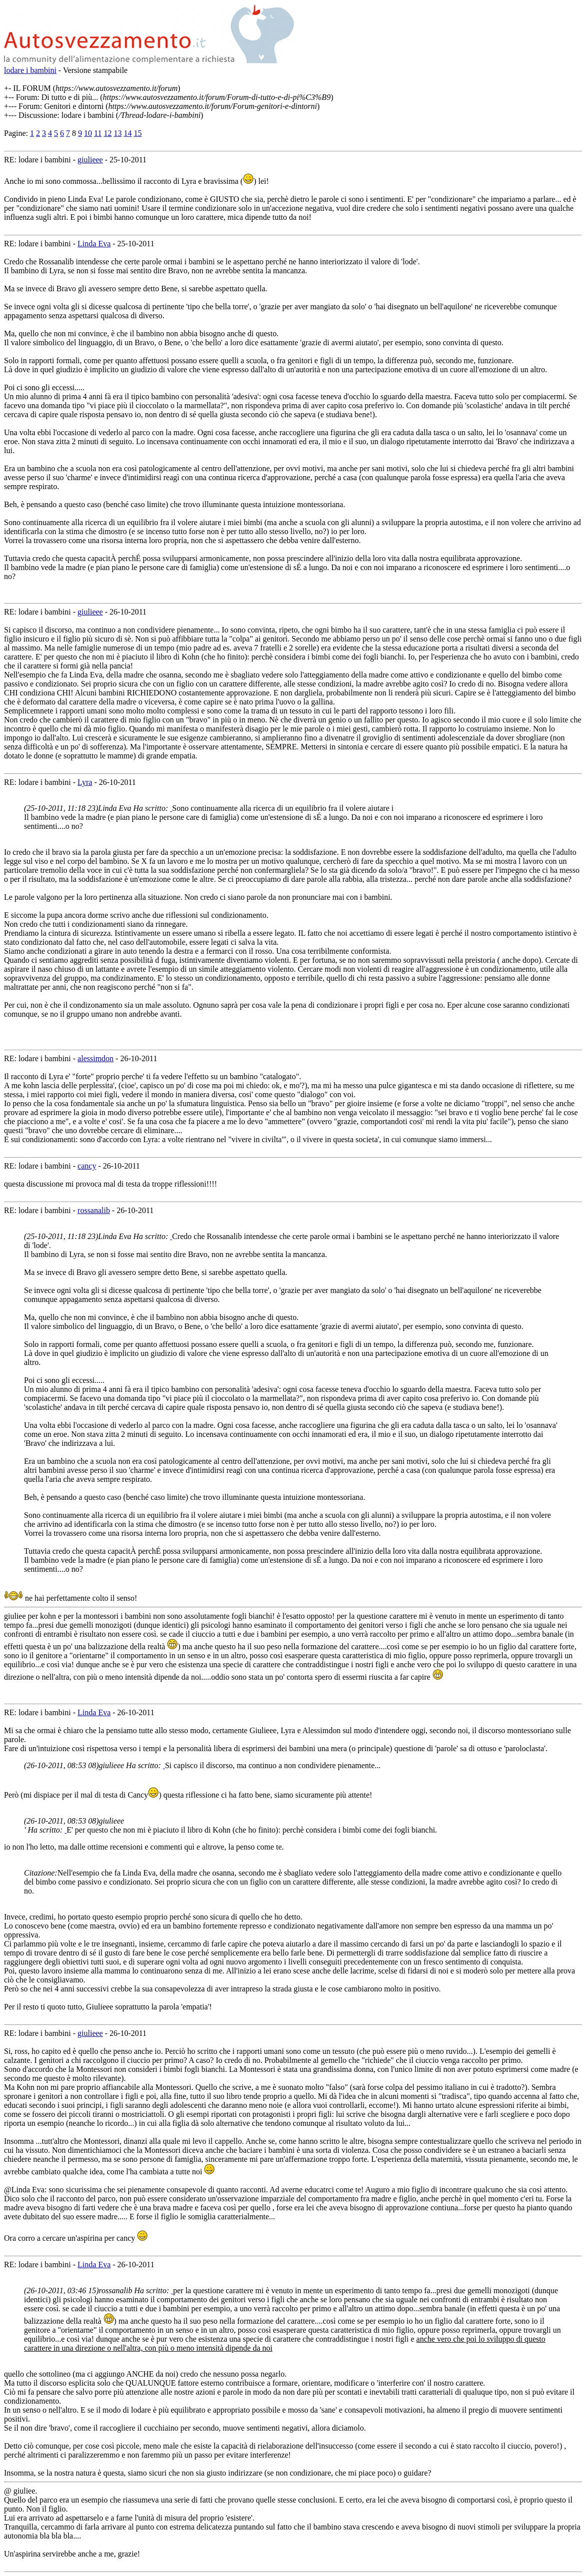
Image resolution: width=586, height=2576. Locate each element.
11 (98, 133)
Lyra (85, 782)
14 (128, 133)
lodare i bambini (30, 70)
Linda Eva (94, 243)
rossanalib (94, 1210)
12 (108, 133)
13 (118, 133)
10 (88, 133)
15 (138, 133)
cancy (87, 1166)
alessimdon (96, 1058)
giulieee (90, 159)
